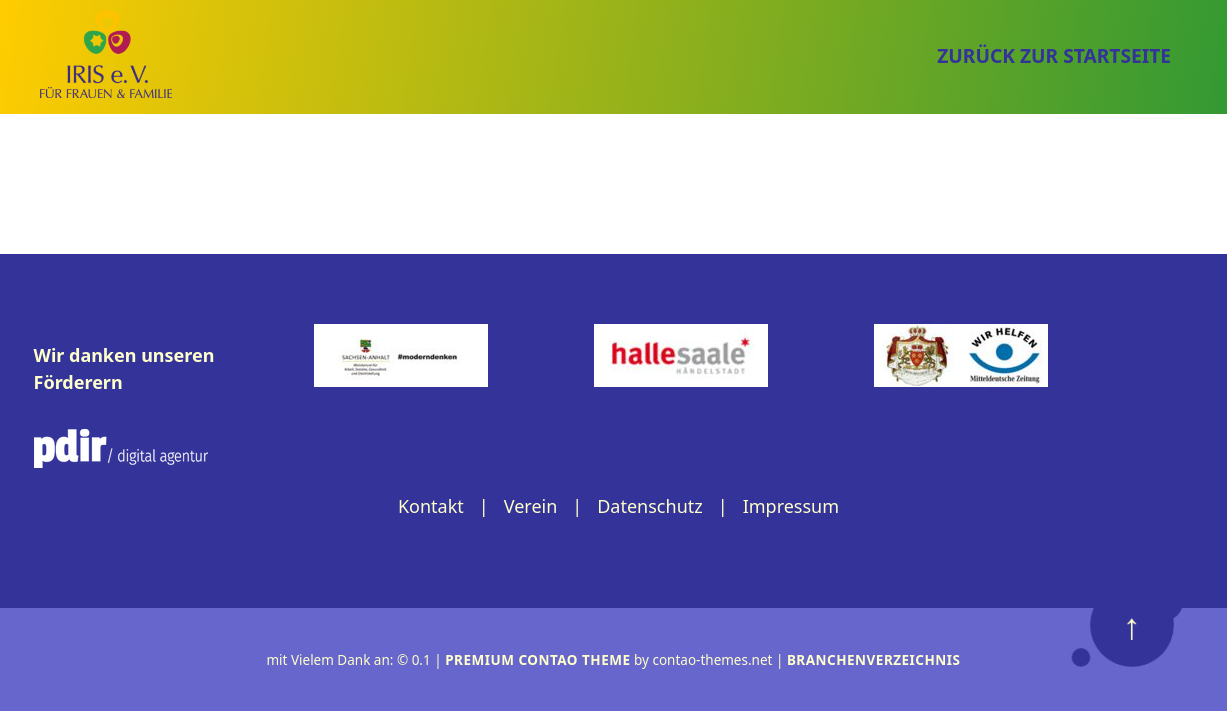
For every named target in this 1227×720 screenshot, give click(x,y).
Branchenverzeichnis (874, 660)
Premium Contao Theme (537, 660)
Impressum (791, 506)
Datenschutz (649, 506)
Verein (531, 506)
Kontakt (431, 506)
